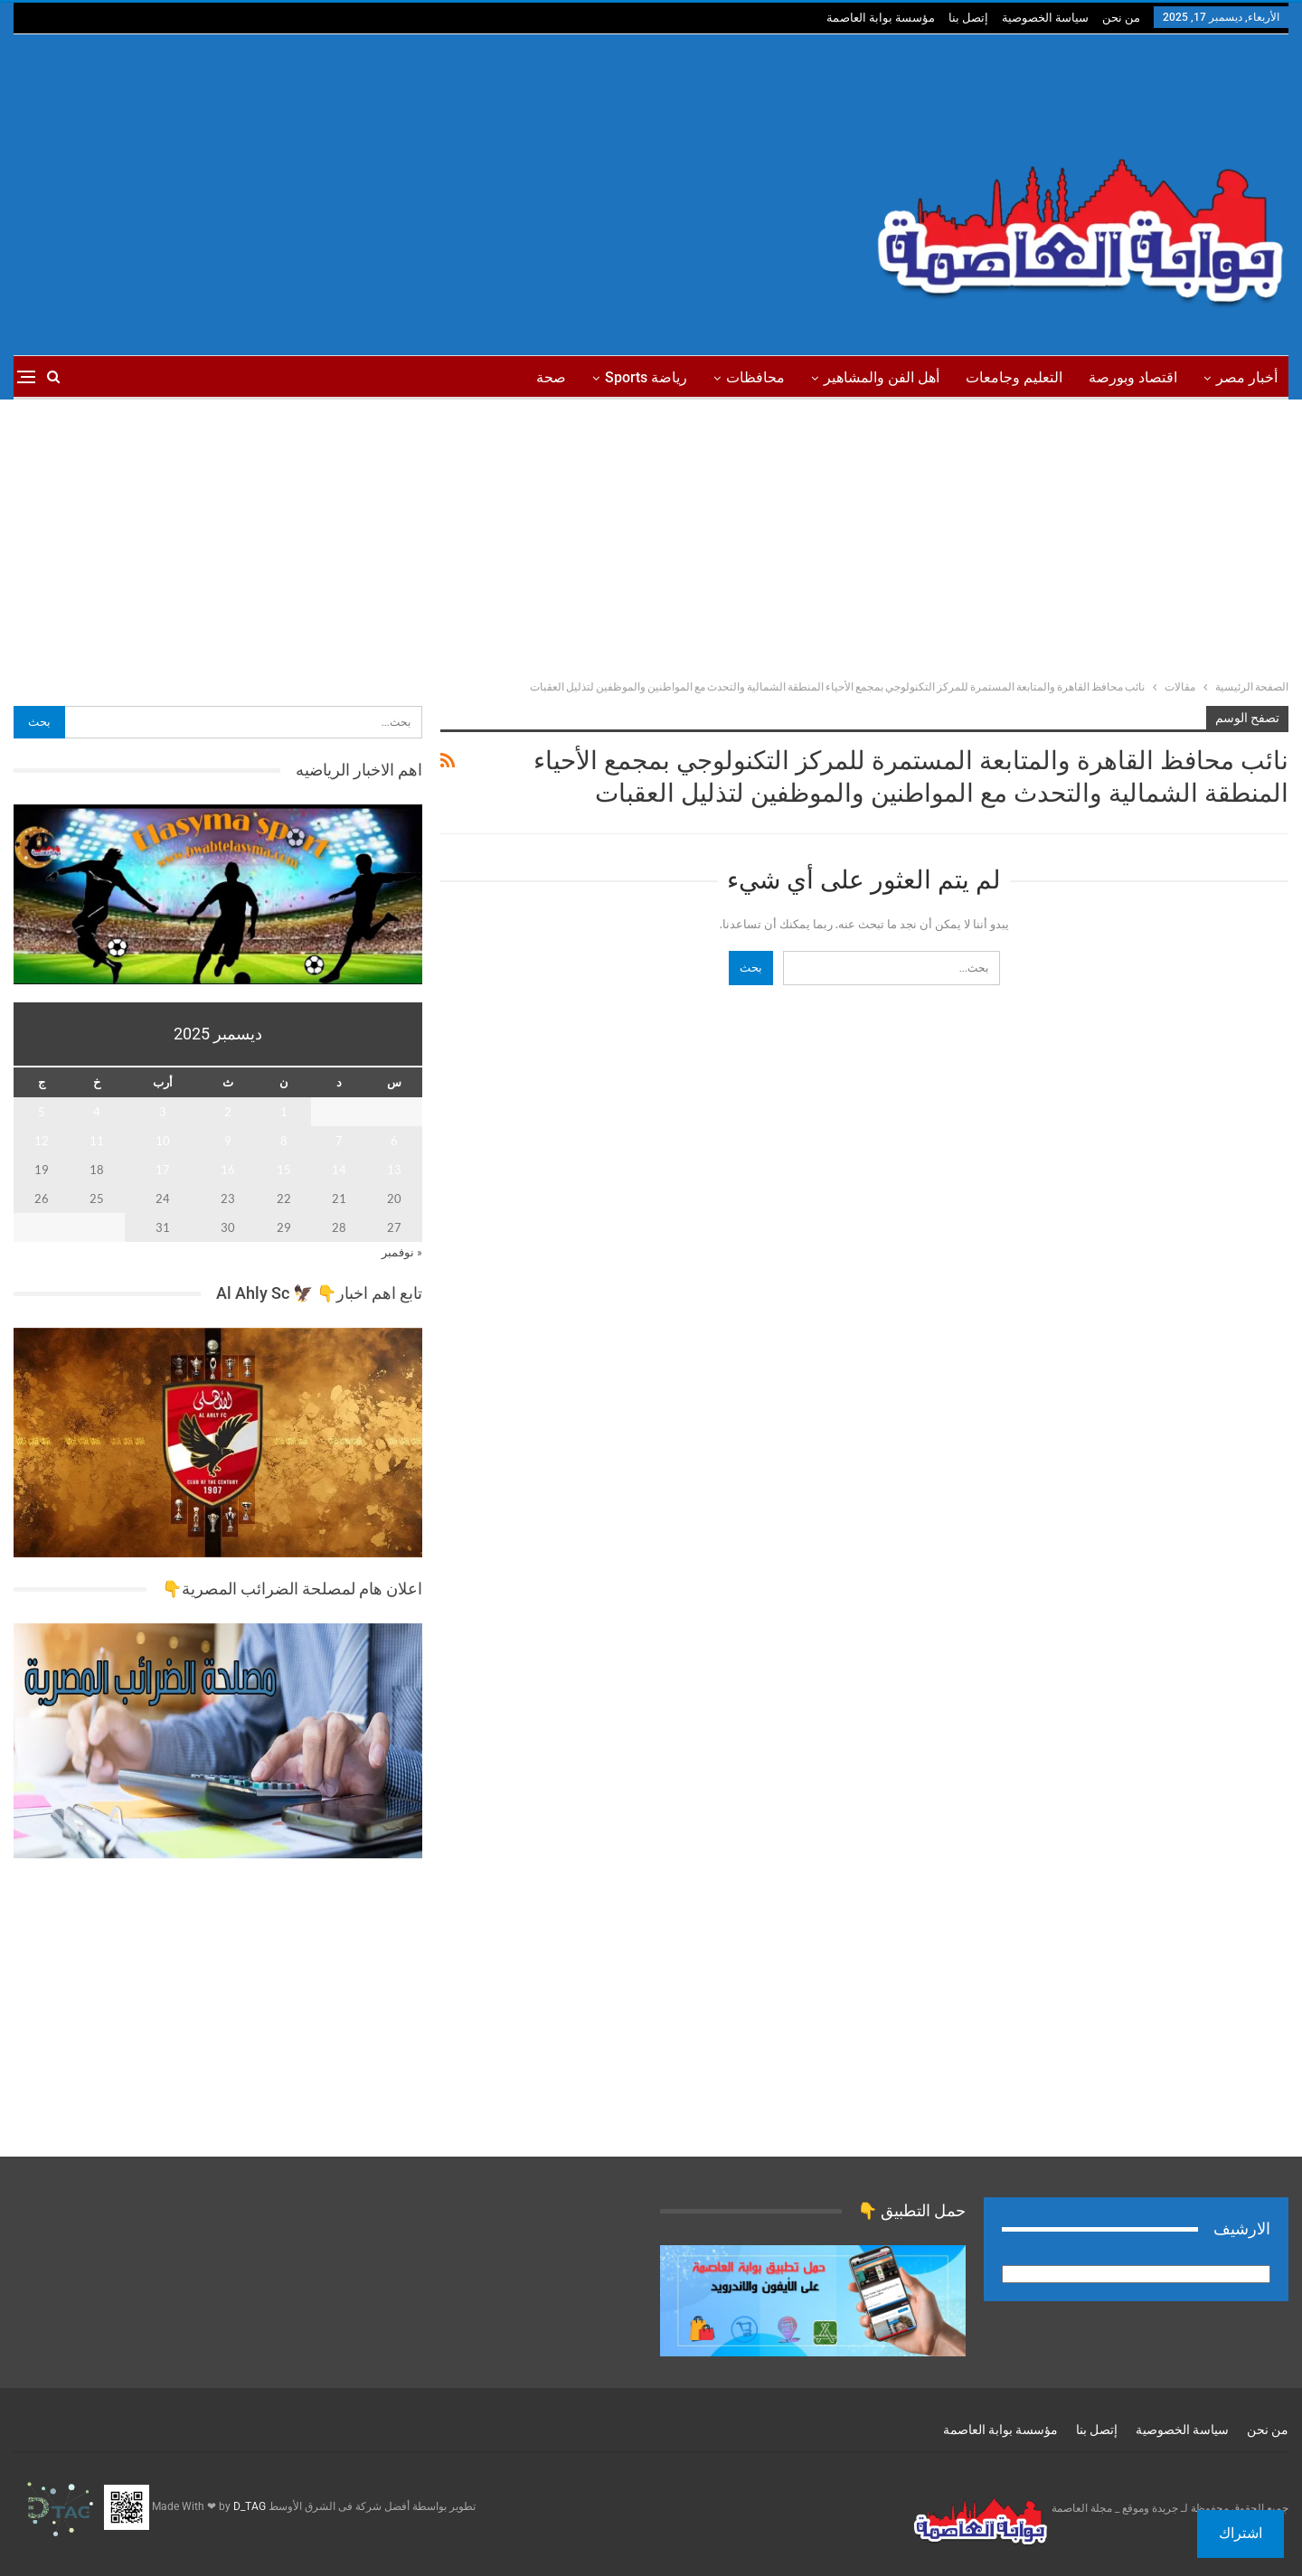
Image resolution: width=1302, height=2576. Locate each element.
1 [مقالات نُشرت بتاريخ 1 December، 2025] (284, 1112)
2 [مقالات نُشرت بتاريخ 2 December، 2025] (227, 1112)
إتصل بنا (968, 17)
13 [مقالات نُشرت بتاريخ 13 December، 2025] (394, 1169)
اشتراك (1240, 2533)
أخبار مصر (1247, 377)
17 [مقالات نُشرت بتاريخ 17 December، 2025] (163, 1169)
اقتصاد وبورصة (1133, 377)
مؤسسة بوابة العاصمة (880, 17)
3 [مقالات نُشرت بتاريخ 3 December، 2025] (162, 1112)
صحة (551, 377)
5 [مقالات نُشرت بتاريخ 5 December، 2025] (41, 1112)
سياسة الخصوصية (1045, 17)
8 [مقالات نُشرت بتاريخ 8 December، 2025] (284, 1140)
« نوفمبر (402, 1252)
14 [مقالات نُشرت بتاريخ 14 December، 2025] (339, 1169)
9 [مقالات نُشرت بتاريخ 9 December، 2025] (227, 1140)
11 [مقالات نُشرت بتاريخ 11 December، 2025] (97, 1140)
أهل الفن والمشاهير (881, 377)
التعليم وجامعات (1014, 377)
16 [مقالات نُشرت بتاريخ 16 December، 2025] (228, 1169)
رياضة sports (646, 377)
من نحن (1121, 17)
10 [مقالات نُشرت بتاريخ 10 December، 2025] (163, 1140)
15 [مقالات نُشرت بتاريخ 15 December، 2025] (284, 1169)
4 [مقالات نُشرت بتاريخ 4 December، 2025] (96, 1112)
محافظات (755, 377)
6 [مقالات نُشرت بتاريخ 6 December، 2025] (394, 1140)
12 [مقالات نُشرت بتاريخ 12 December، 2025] (41, 1140)
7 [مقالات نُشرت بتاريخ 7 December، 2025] (339, 1140)
